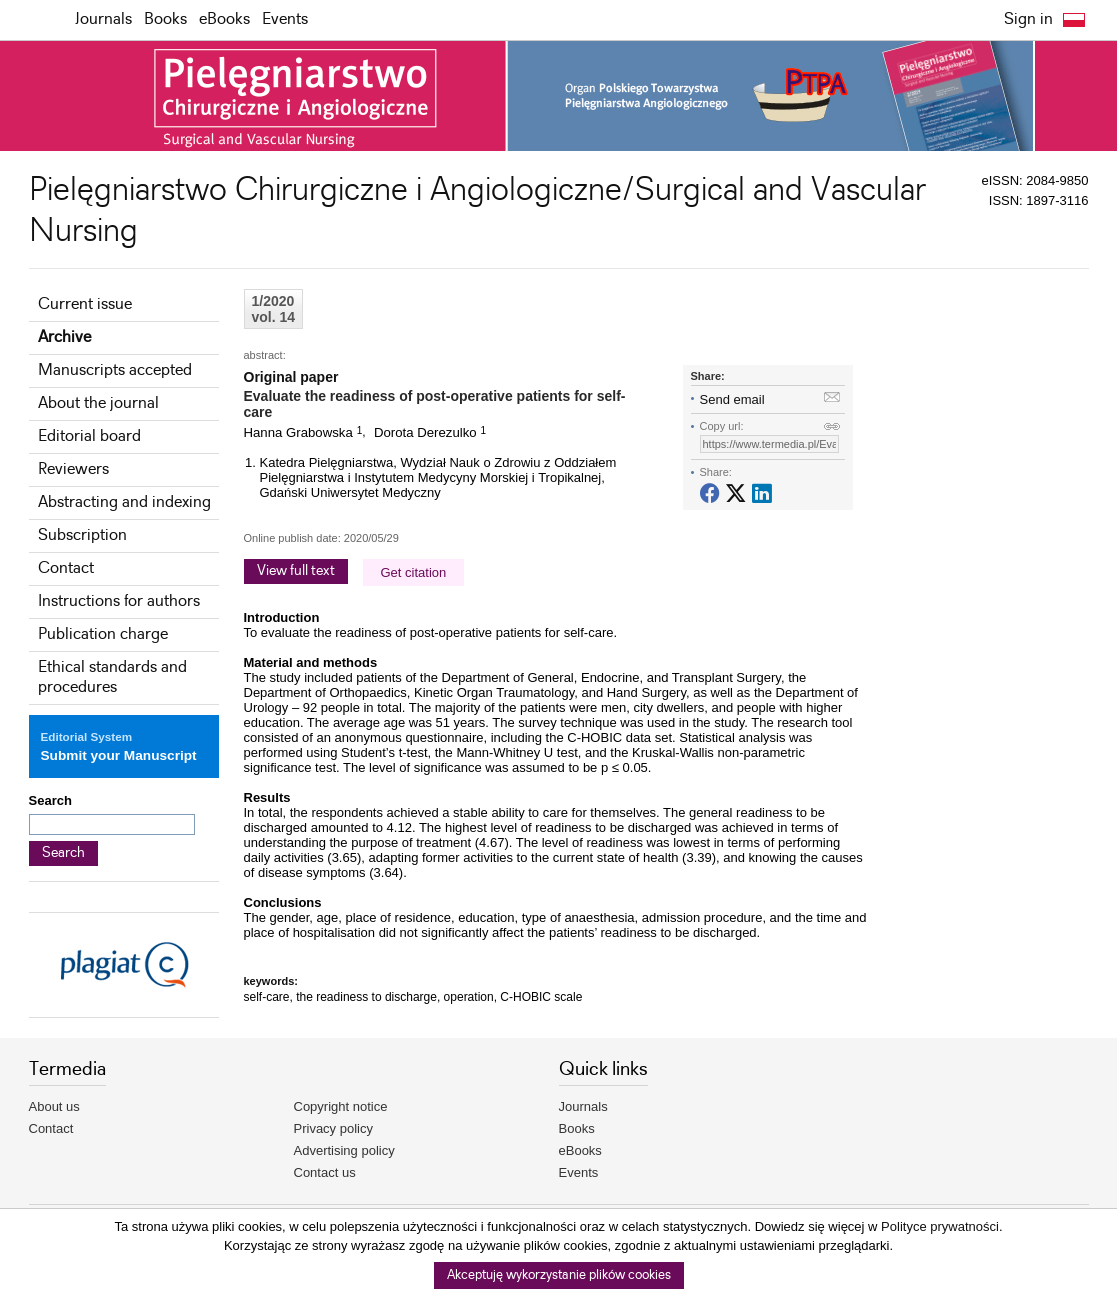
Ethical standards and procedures (112, 677)
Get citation (414, 572)
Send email (732, 399)
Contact (66, 568)
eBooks (224, 19)
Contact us (325, 1172)
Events (285, 19)
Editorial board (89, 436)
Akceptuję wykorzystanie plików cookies (559, 1275)
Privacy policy (333, 1128)
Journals (103, 19)
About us (54, 1106)
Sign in (1028, 19)
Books (165, 19)
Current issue (85, 304)
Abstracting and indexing (124, 502)
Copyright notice (341, 1106)
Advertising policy (344, 1150)
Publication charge (103, 634)
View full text (296, 571)
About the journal (98, 403)
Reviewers (73, 469)
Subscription (82, 535)
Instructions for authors (119, 601)
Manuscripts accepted (115, 370)
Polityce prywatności (940, 1226)
